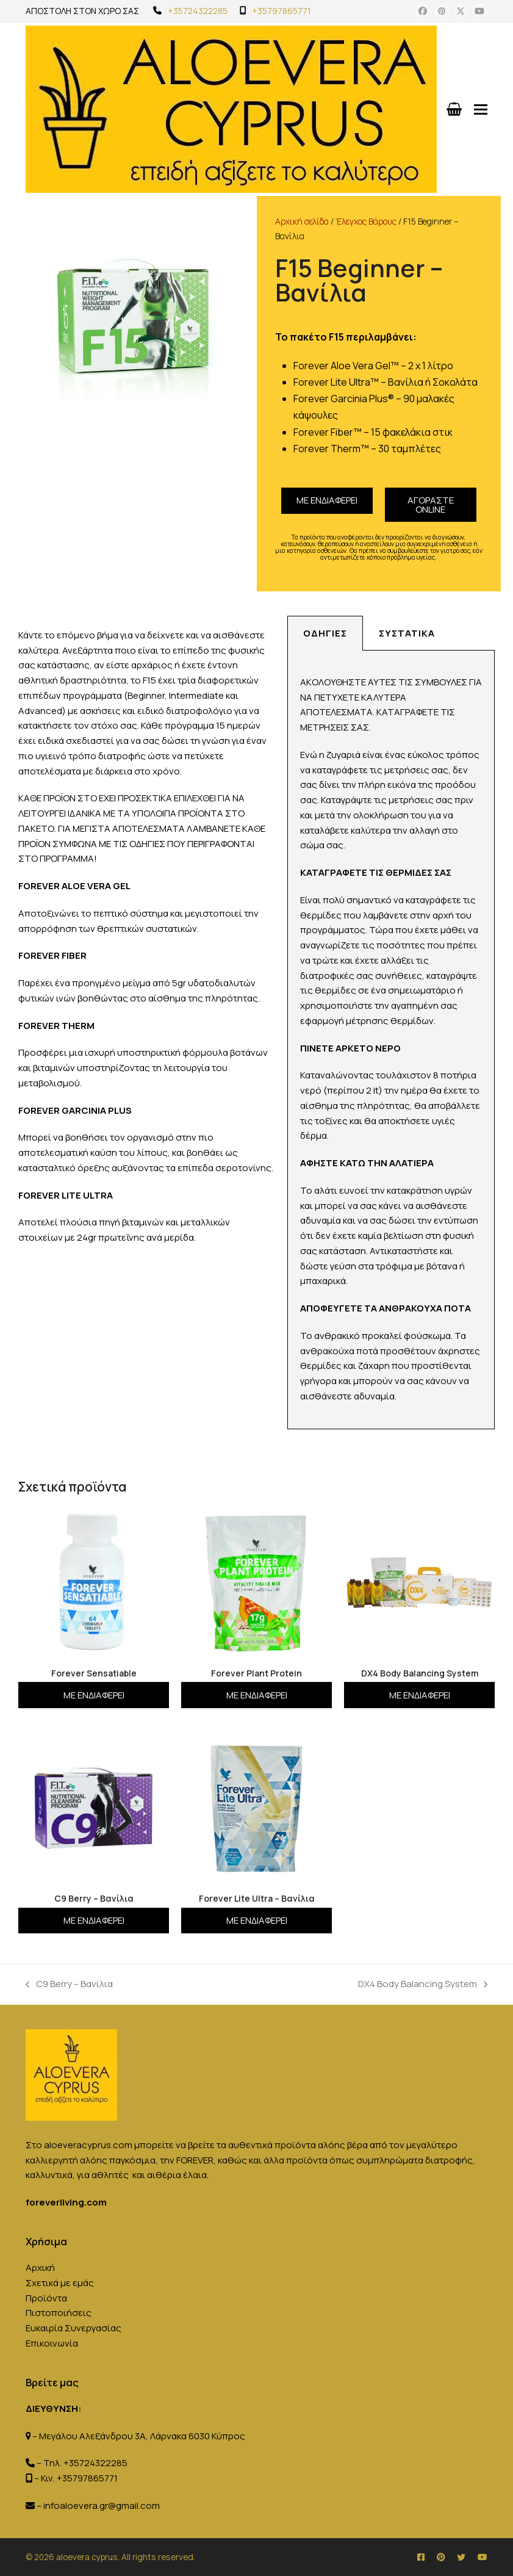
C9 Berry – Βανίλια (69, 1983)
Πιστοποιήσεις (58, 2312)
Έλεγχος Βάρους (365, 221)
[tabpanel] (391, 1040)
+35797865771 (281, 10)
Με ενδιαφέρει (326, 500)
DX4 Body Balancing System (422, 1983)
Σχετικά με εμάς (60, 2282)
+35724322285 (198, 10)
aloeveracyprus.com (88, 2144)
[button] (480, 109)
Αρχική (40, 2267)
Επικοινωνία (52, 2343)
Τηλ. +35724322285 (85, 2462)
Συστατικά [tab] (407, 633)
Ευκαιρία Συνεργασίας (73, 2328)
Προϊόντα (46, 2298)
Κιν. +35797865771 (79, 2478)
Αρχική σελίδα (302, 221)
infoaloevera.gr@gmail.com (101, 2505)
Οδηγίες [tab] (325, 633)
